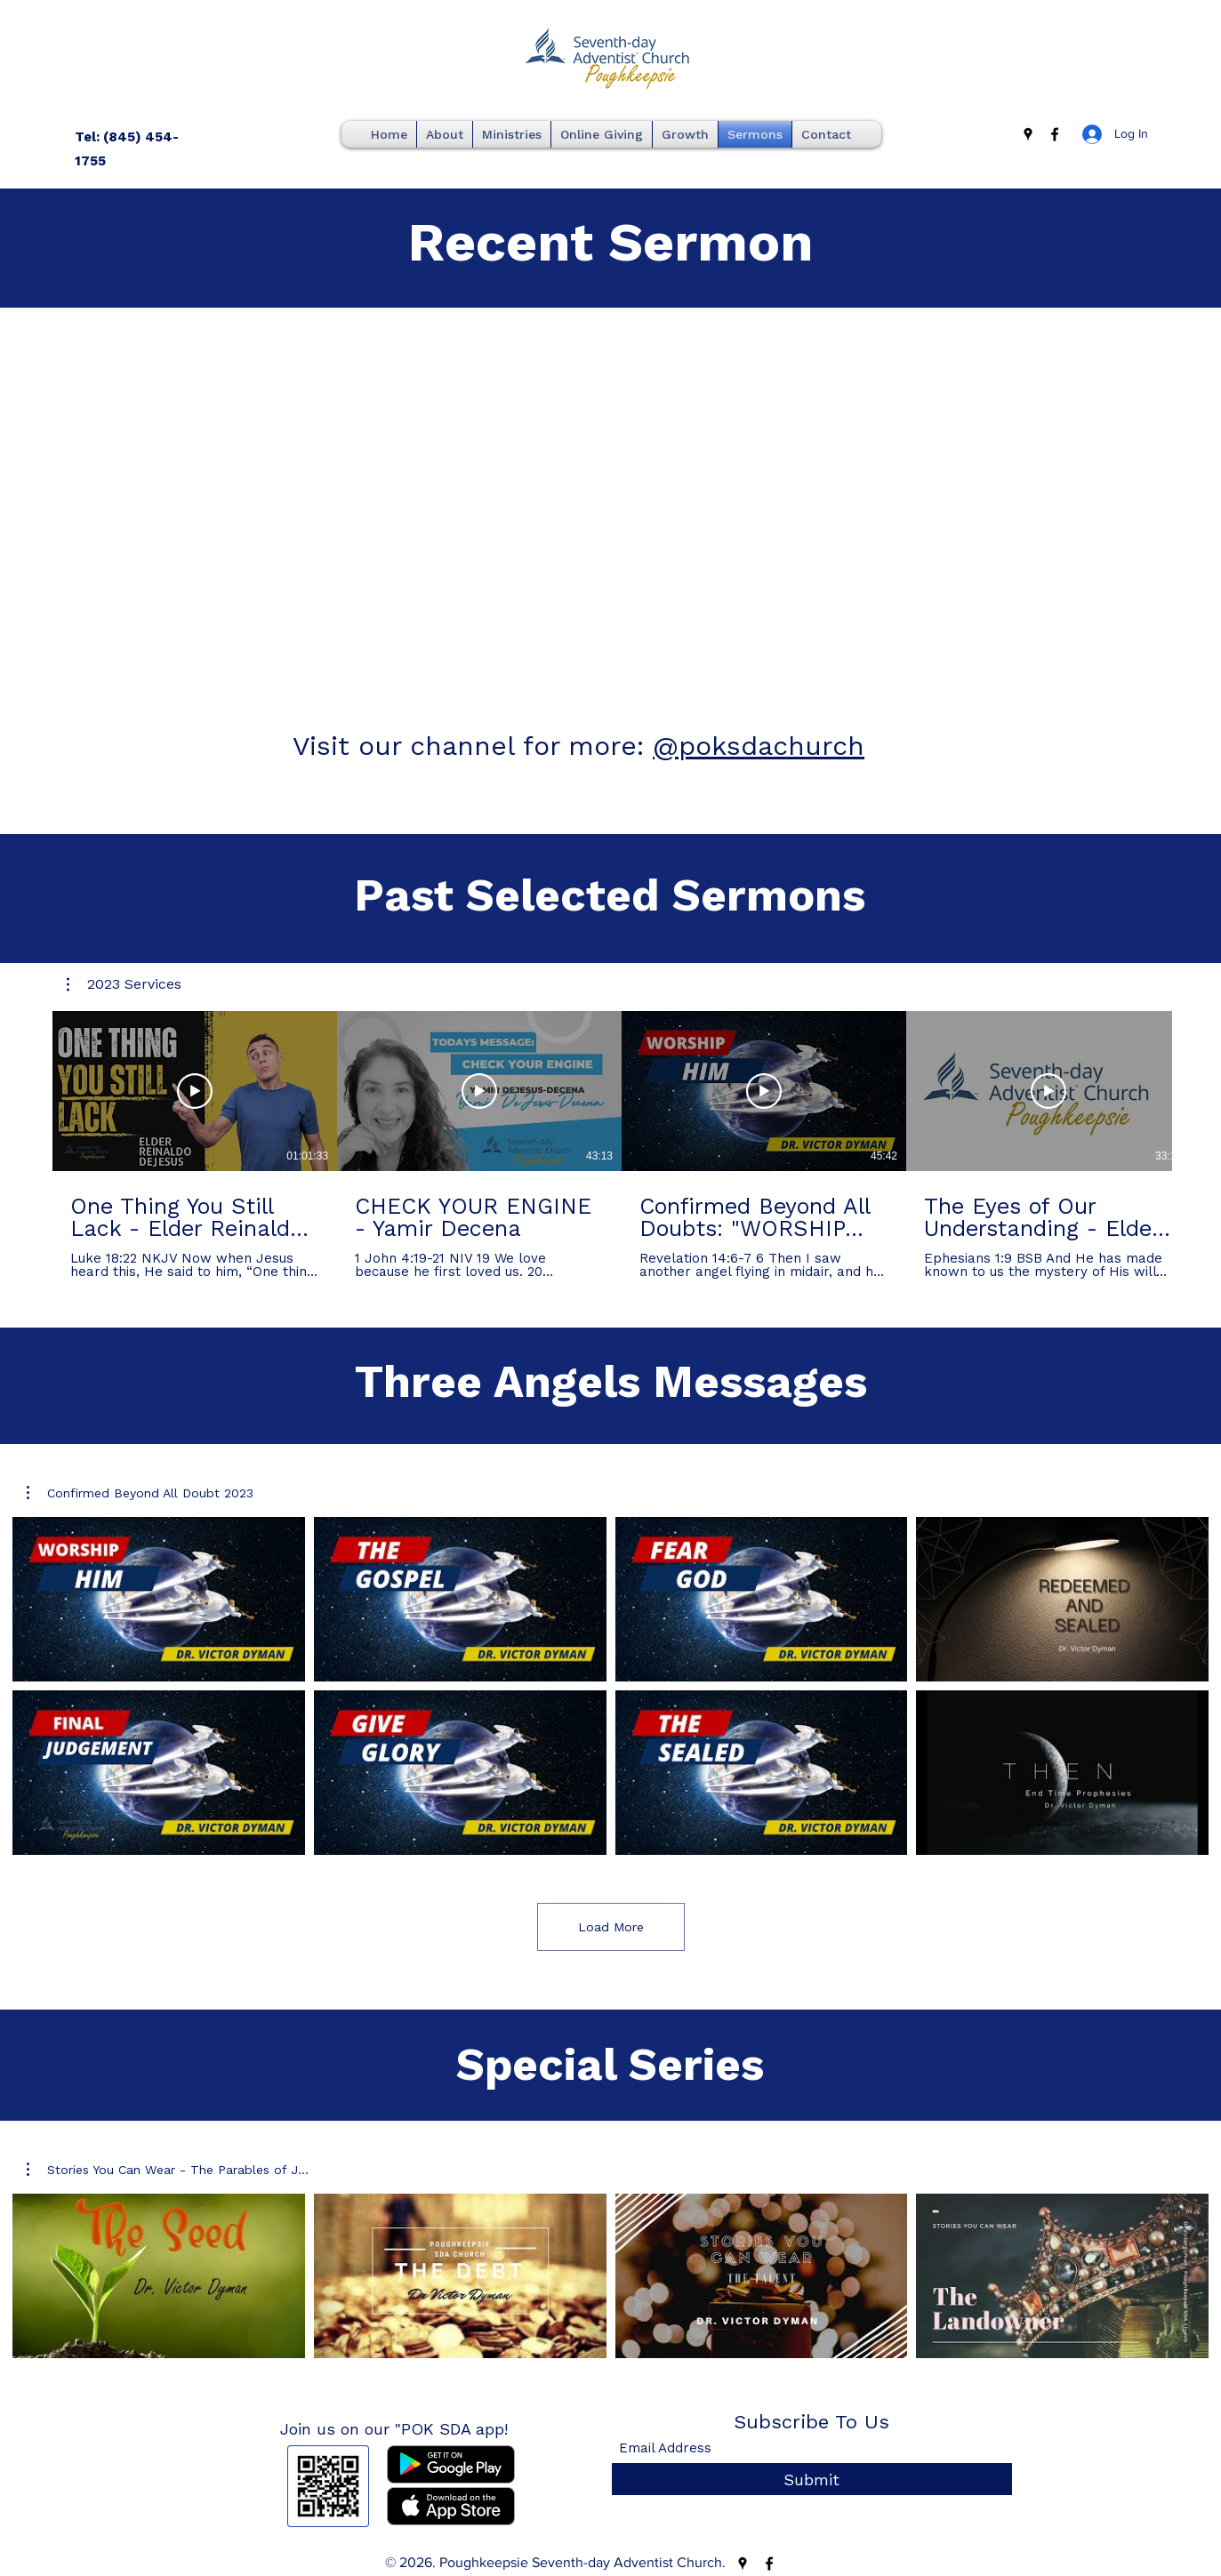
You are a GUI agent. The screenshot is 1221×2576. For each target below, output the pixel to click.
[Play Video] (195, 1091)
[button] (124, 984)
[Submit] (812, 2479)
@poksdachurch (758, 745)
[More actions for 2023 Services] (124, 984)
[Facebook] (1055, 134)
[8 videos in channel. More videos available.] (610, 1685)
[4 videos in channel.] (610, 2276)
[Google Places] (1028, 134)
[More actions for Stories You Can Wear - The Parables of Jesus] (168, 2170)
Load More (611, 1927)
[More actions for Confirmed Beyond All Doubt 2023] (140, 1493)
